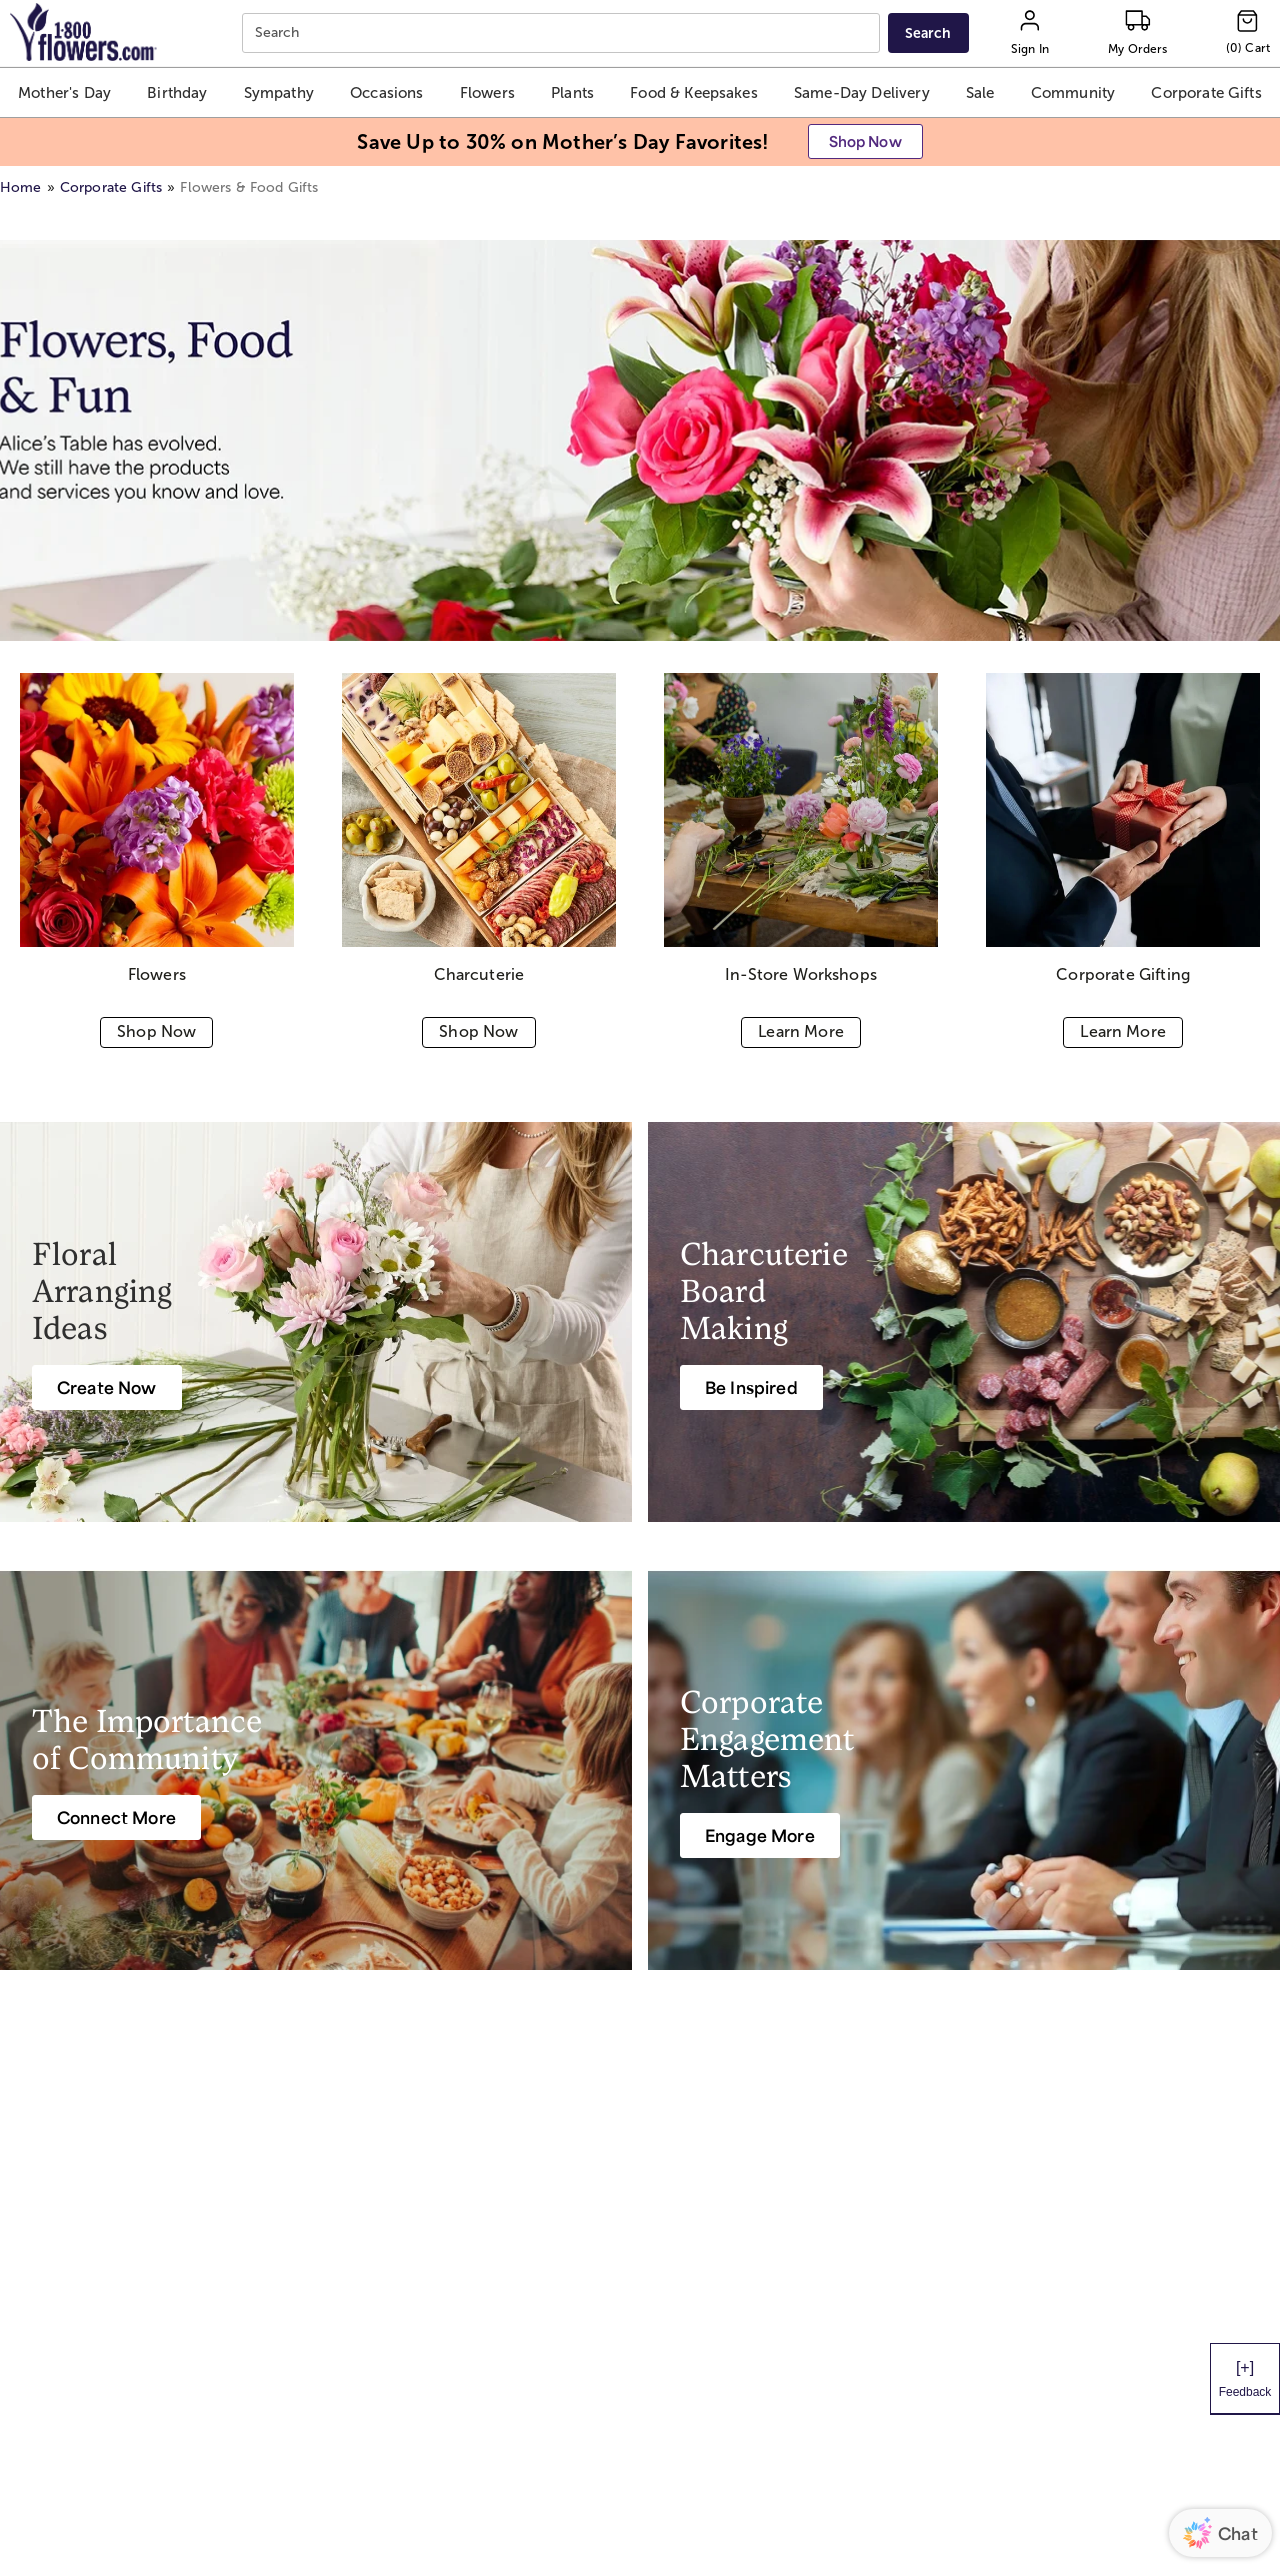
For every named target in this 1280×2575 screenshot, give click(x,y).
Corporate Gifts (111, 187)
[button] (65, 92)
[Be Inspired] (751, 1387)
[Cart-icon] (1248, 33)
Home (21, 187)
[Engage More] (760, 1835)
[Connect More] (116, 1817)
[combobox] (563, 33)
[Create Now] (107, 1387)
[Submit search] (928, 33)
